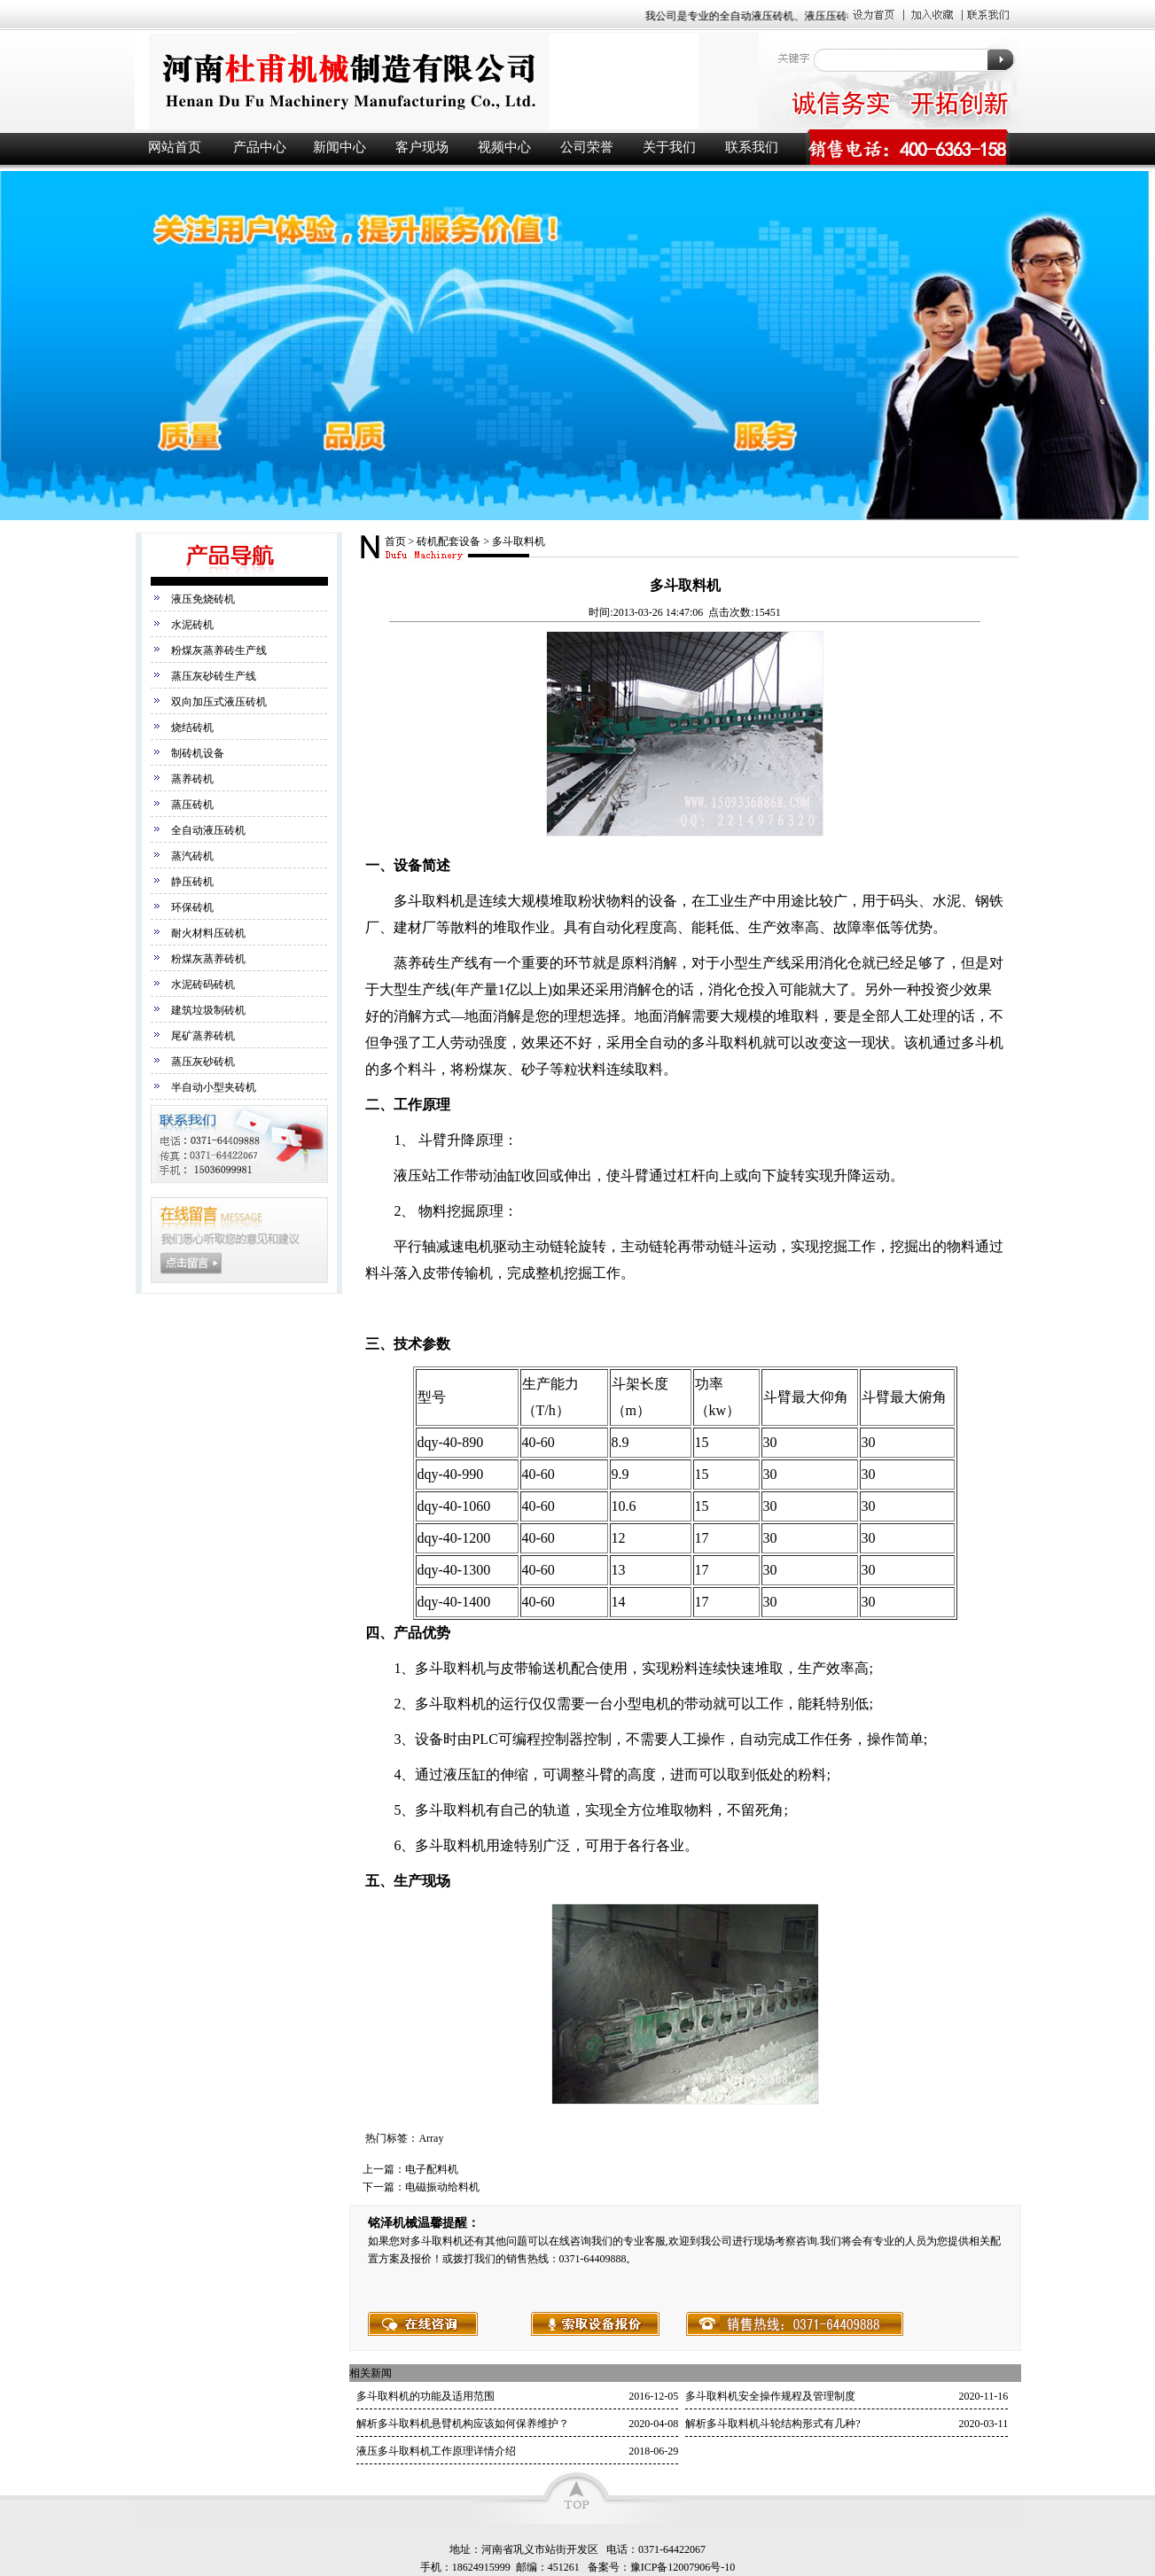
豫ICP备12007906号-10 (683, 2567)
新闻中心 (339, 147)
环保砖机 (192, 907)
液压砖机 (445, 81)
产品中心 (259, 147)
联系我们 (751, 147)
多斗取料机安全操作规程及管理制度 (770, 2396)
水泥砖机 (192, 625)
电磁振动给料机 (442, 2187)
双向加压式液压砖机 (219, 702)
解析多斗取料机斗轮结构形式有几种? (772, 2423)
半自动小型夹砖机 (213, 1087)
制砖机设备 (197, 753)
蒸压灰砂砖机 (203, 1061)
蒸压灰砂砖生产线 (213, 676)
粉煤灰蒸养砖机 (208, 959)
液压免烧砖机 (203, 599)
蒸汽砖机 (192, 856)
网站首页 (174, 147)
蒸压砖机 (192, 804)
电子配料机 (431, 2169)
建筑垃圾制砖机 (208, 1010)
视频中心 (504, 147)
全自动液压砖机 (208, 830)
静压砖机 (192, 882)
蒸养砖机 (192, 779)
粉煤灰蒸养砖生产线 (219, 650)
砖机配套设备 (448, 541)
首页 (395, 541)
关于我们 (669, 147)
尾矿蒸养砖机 (203, 1036)
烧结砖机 (192, 727)
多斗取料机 (518, 541)
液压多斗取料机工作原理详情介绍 (436, 2451)
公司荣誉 (586, 147)
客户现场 (422, 147)
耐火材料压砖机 (208, 933)
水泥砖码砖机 (203, 984)
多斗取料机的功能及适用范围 (425, 2396)
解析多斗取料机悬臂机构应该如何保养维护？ (462, 2423)
